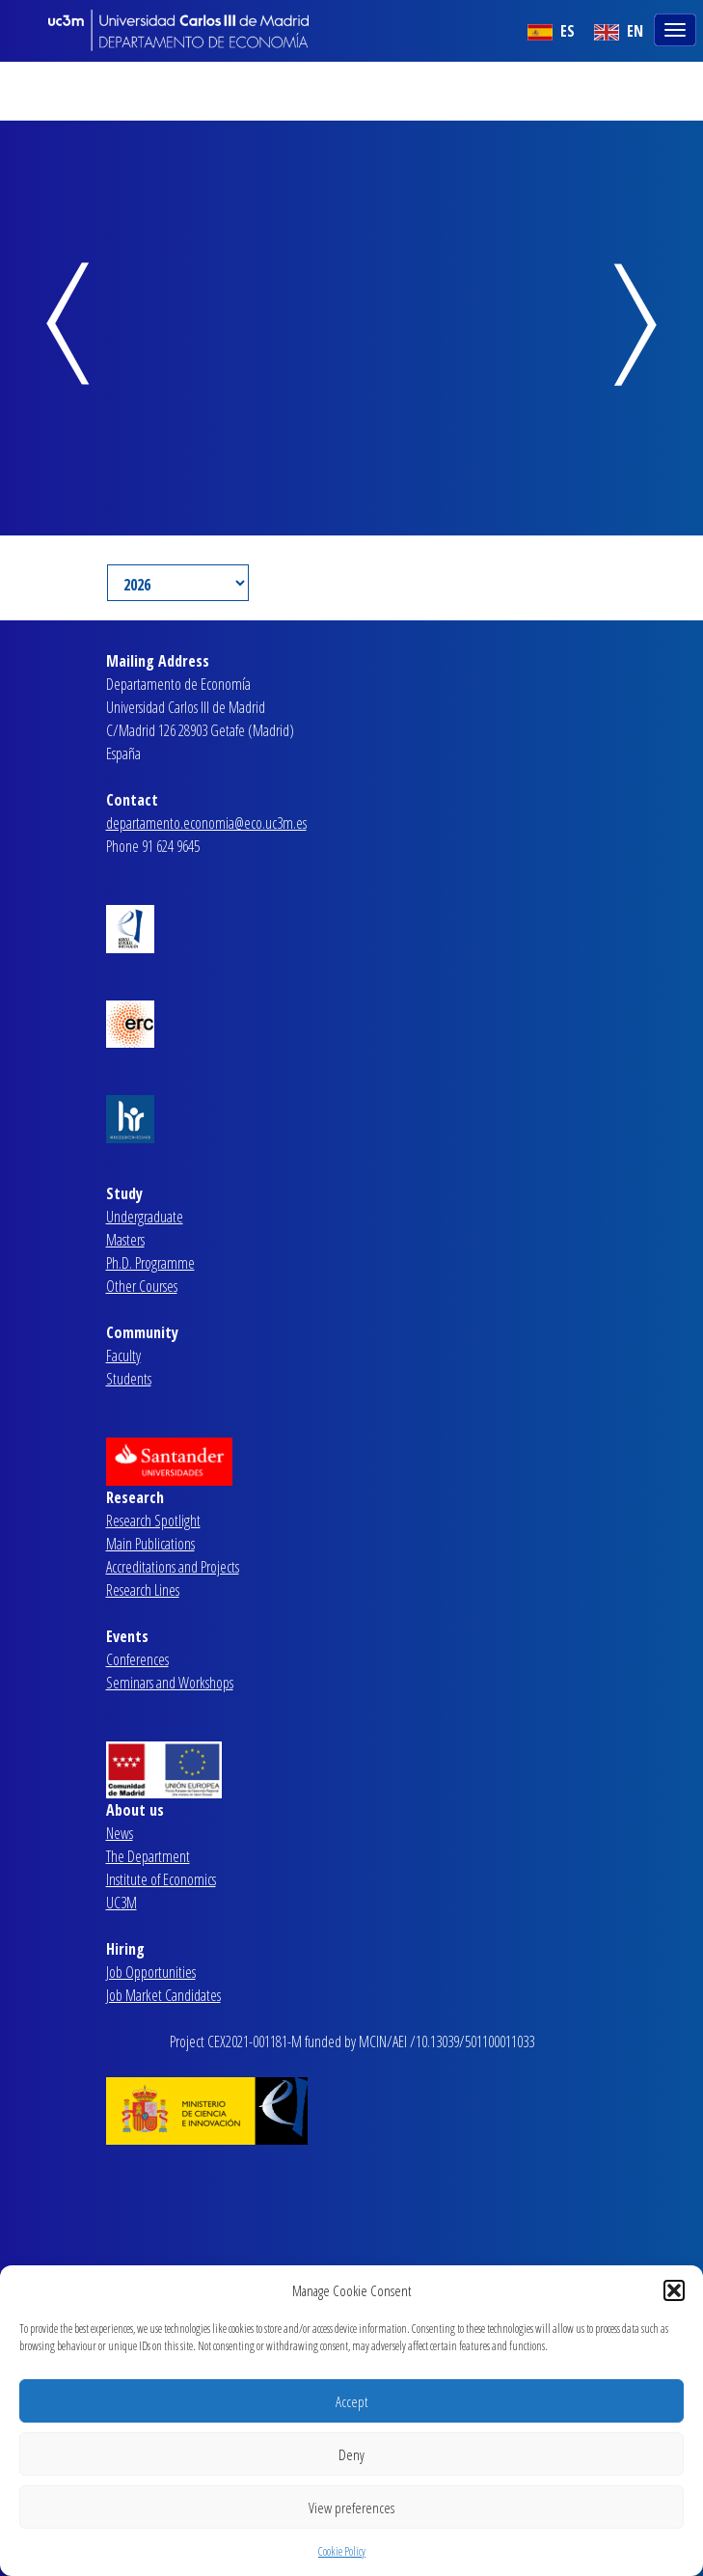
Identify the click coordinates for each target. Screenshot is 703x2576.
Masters (125, 1239)
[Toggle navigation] (677, 28)
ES (551, 30)
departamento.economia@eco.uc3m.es (206, 823)
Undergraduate (144, 1216)
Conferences (137, 1659)
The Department (148, 1856)
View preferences (351, 2507)
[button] (674, 2290)
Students (128, 1378)
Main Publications (150, 1543)
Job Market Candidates (163, 1995)
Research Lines (142, 1590)
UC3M (121, 1902)
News (119, 1833)
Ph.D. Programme (150, 1263)
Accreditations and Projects (172, 1566)
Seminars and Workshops (169, 1682)
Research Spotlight (153, 1520)
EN (618, 30)
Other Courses (141, 1286)
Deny (351, 2454)
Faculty (123, 1355)
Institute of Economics (161, 1879)
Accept (351, 2401)
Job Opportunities (151, 1972)
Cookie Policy (341, 2551)
